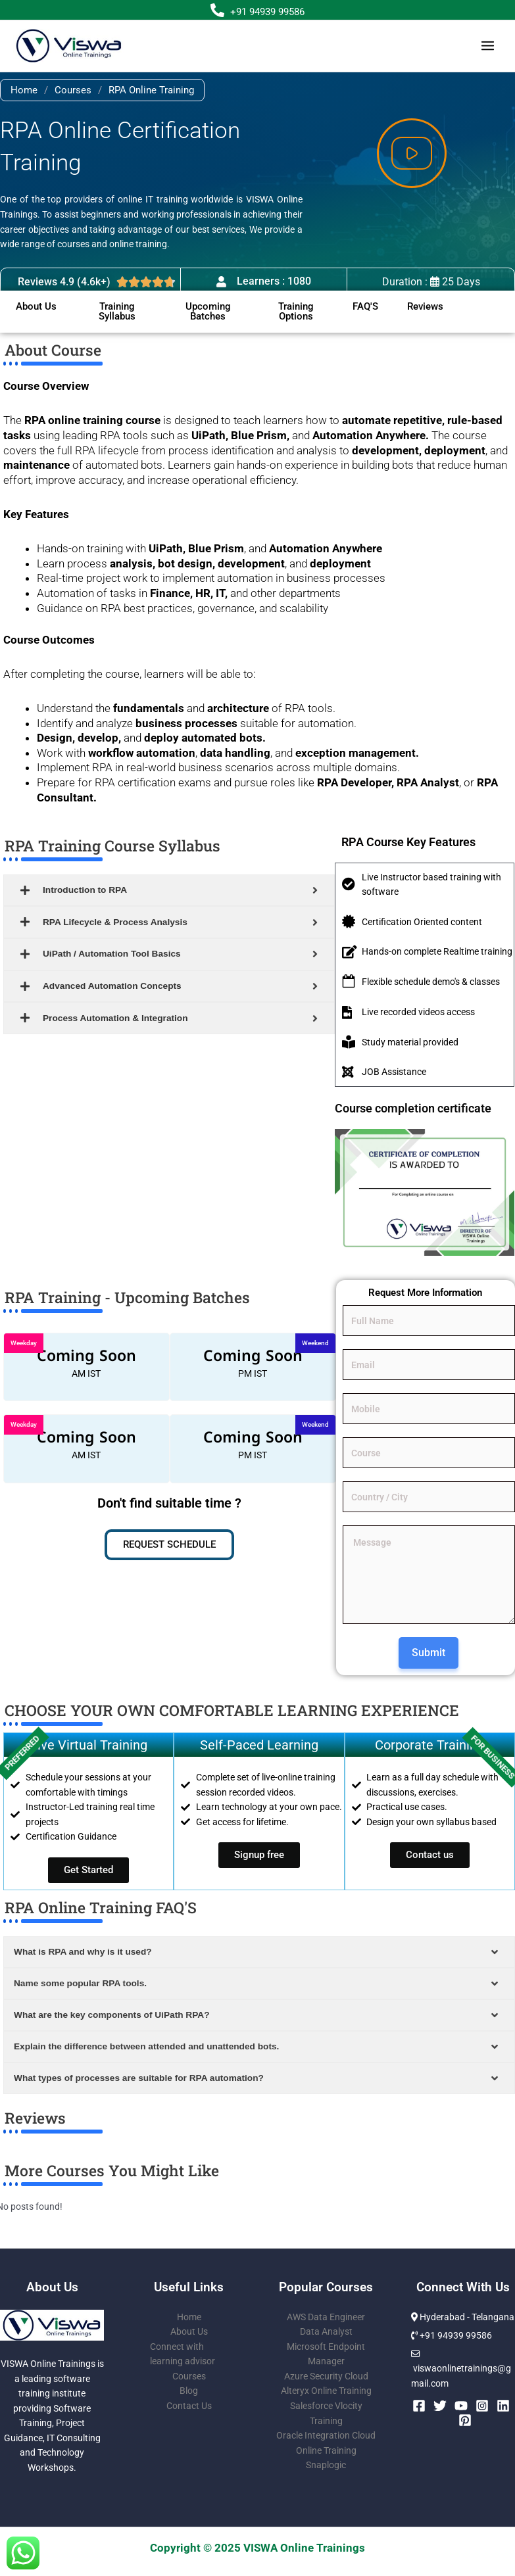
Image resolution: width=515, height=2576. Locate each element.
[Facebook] (419, 2405)
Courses (73, 90)
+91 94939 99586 (267, 12)
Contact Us (189, 2405)
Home (24, 90)
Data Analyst (326, 2331)
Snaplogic (326, 2465)
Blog (189, 2390)
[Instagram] (482, 2405)
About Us (189, 2331)
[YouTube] (461, 2405)
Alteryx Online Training (326, 2390)
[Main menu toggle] (488, 46)
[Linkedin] (503, 2405)
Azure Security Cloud (326, 2376)
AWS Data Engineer (326, 2317)
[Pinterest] (465, 2420)
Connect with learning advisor (182, 2354)
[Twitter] (440, 2405)
